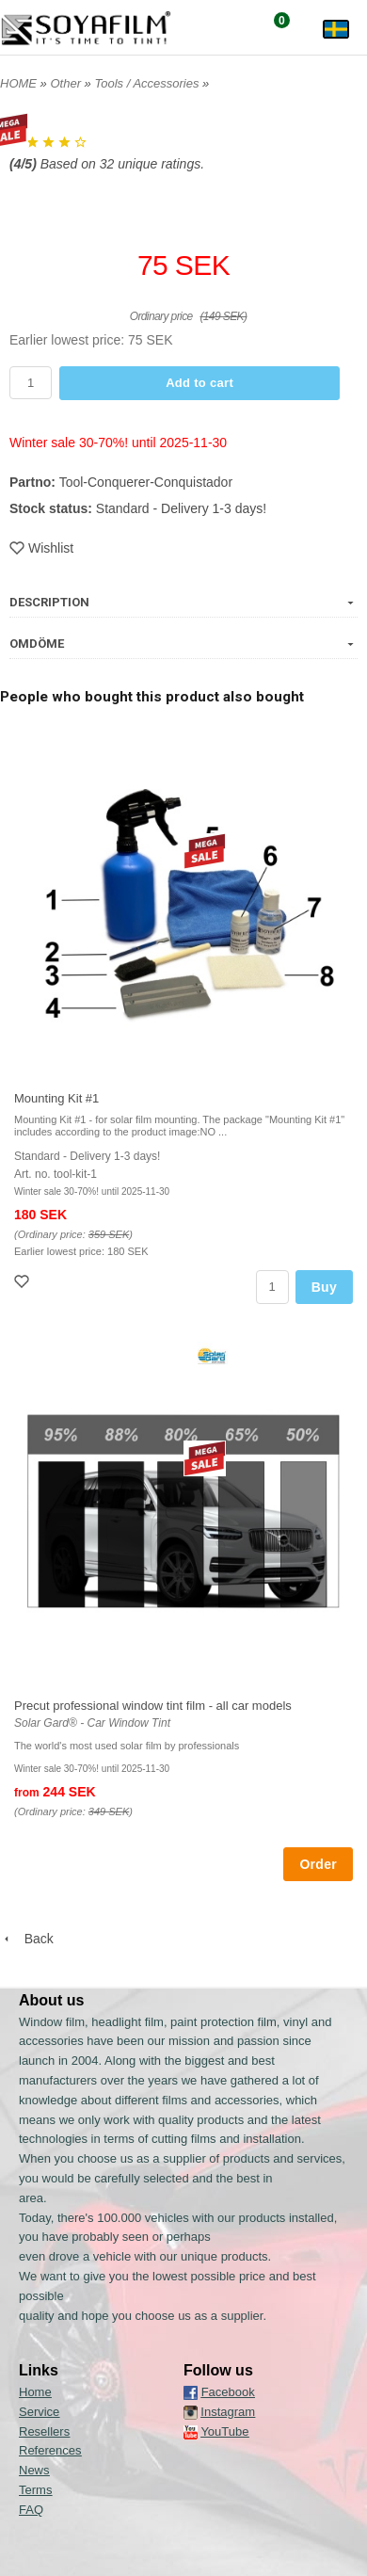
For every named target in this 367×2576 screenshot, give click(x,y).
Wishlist (41, 547)
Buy (324, 1287)
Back (27, 1938)
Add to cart (199, 383)
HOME (18, 83)
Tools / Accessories (148, 83)
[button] (183, 334)
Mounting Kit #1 (56, 1098)
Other (67, 83)
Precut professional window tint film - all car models (153, 1706)
